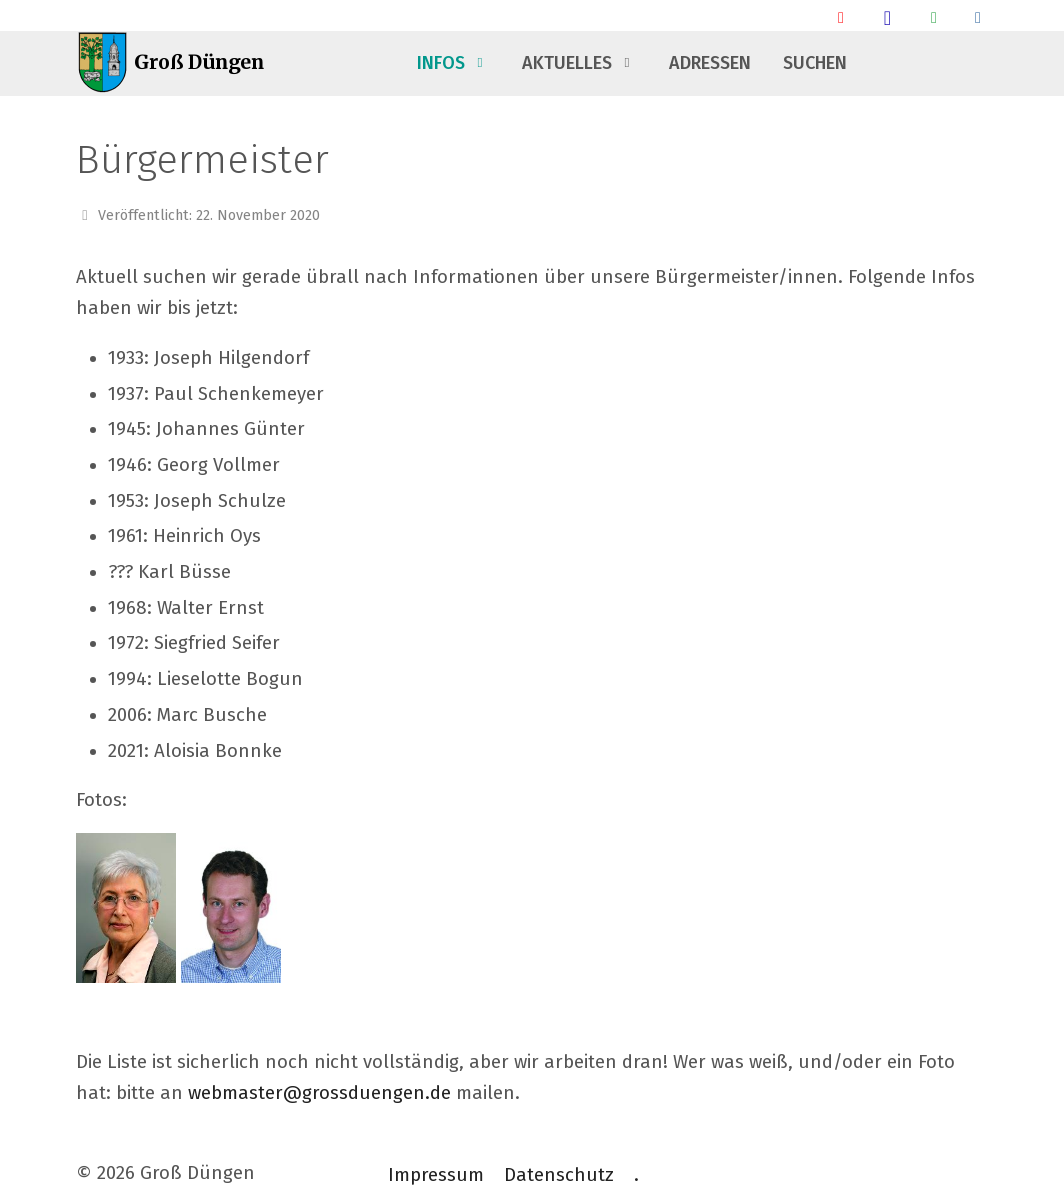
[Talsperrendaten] (978, 17)
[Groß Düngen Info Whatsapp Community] (934, 17)
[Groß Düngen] (176, 63)
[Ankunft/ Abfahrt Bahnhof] (841, 17)
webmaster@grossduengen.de (319, 1093)
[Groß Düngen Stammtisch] (887, 17)
